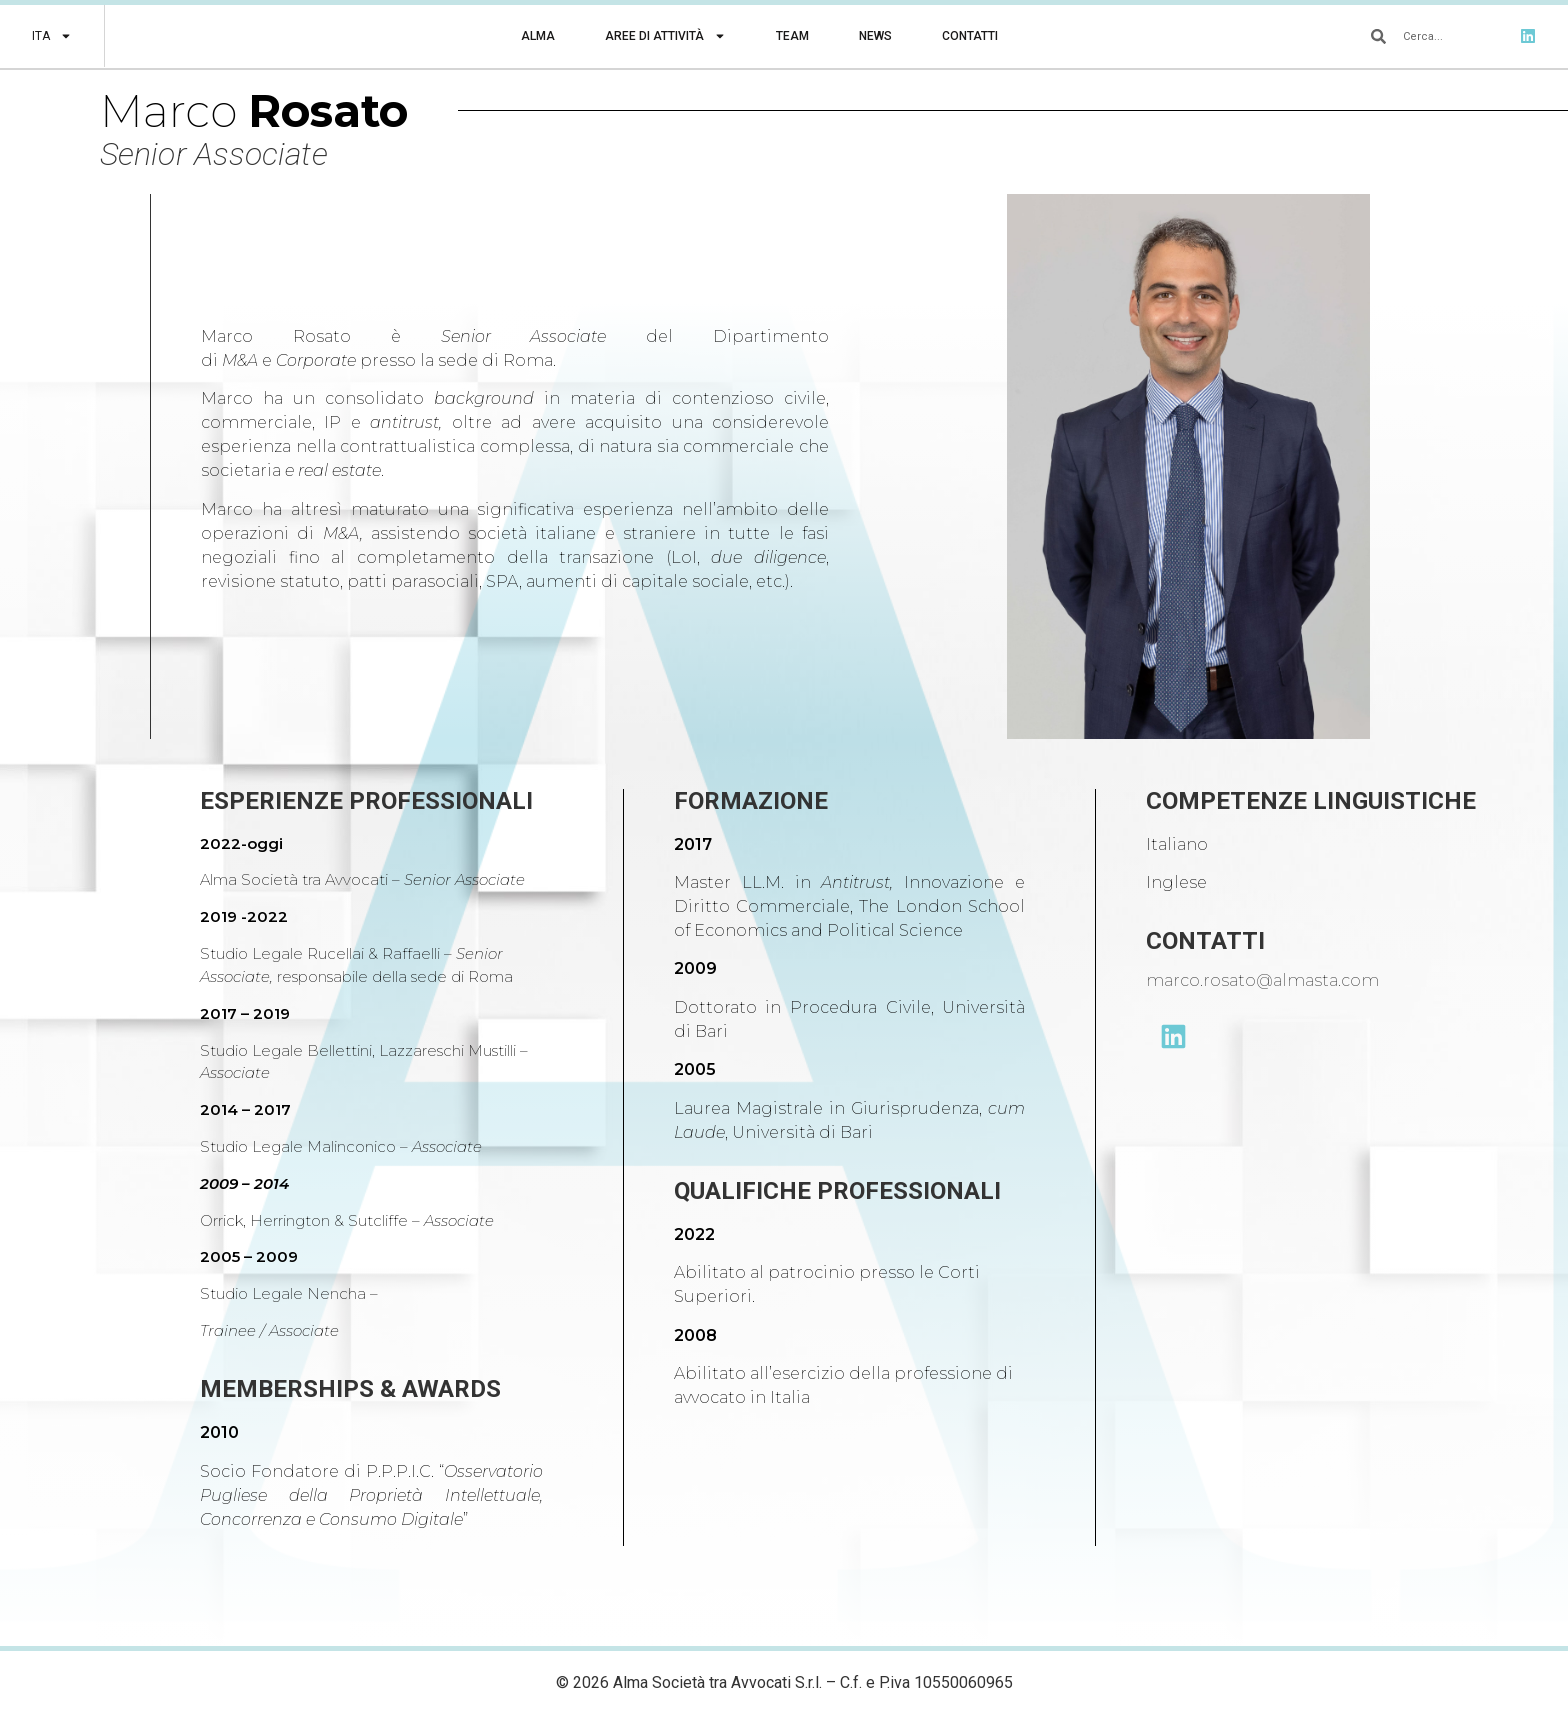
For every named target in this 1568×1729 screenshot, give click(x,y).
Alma (538, 36)
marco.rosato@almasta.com (1262, 980)
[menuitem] (52, 36)
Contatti (970, 36)
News (875, 36)
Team (792, 36)
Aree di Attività (665, 36)
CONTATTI (1205, 941)
